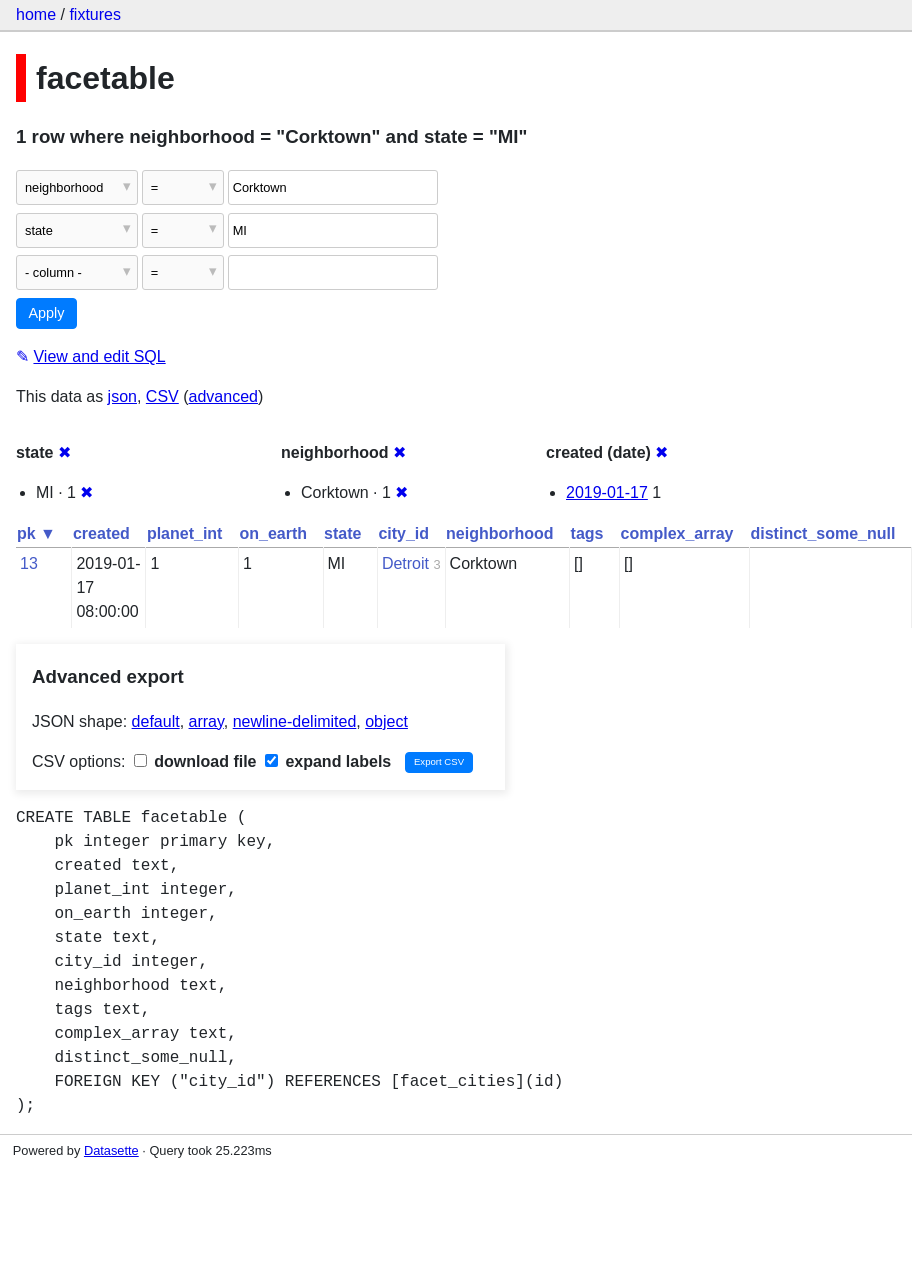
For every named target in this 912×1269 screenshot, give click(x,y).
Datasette (111, 1150)
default (156, 721)
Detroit (405, 563)
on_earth (273, 533)
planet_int (185, 533)
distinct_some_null (822, 533)
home (36, 14)
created (101, 533)
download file (195, 761)
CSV (162, 396)
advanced (223, 396)
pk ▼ (36, 533)
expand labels (328, 761)
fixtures (95, 14)
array (206, 721)
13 (29, 563)
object (386, 721)
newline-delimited (295, 721)
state (342, 533)
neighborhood (500, 533)
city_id (403, 533)
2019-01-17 (607, 492)
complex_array (677, 533)
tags (587, 533)
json (122, 396)
